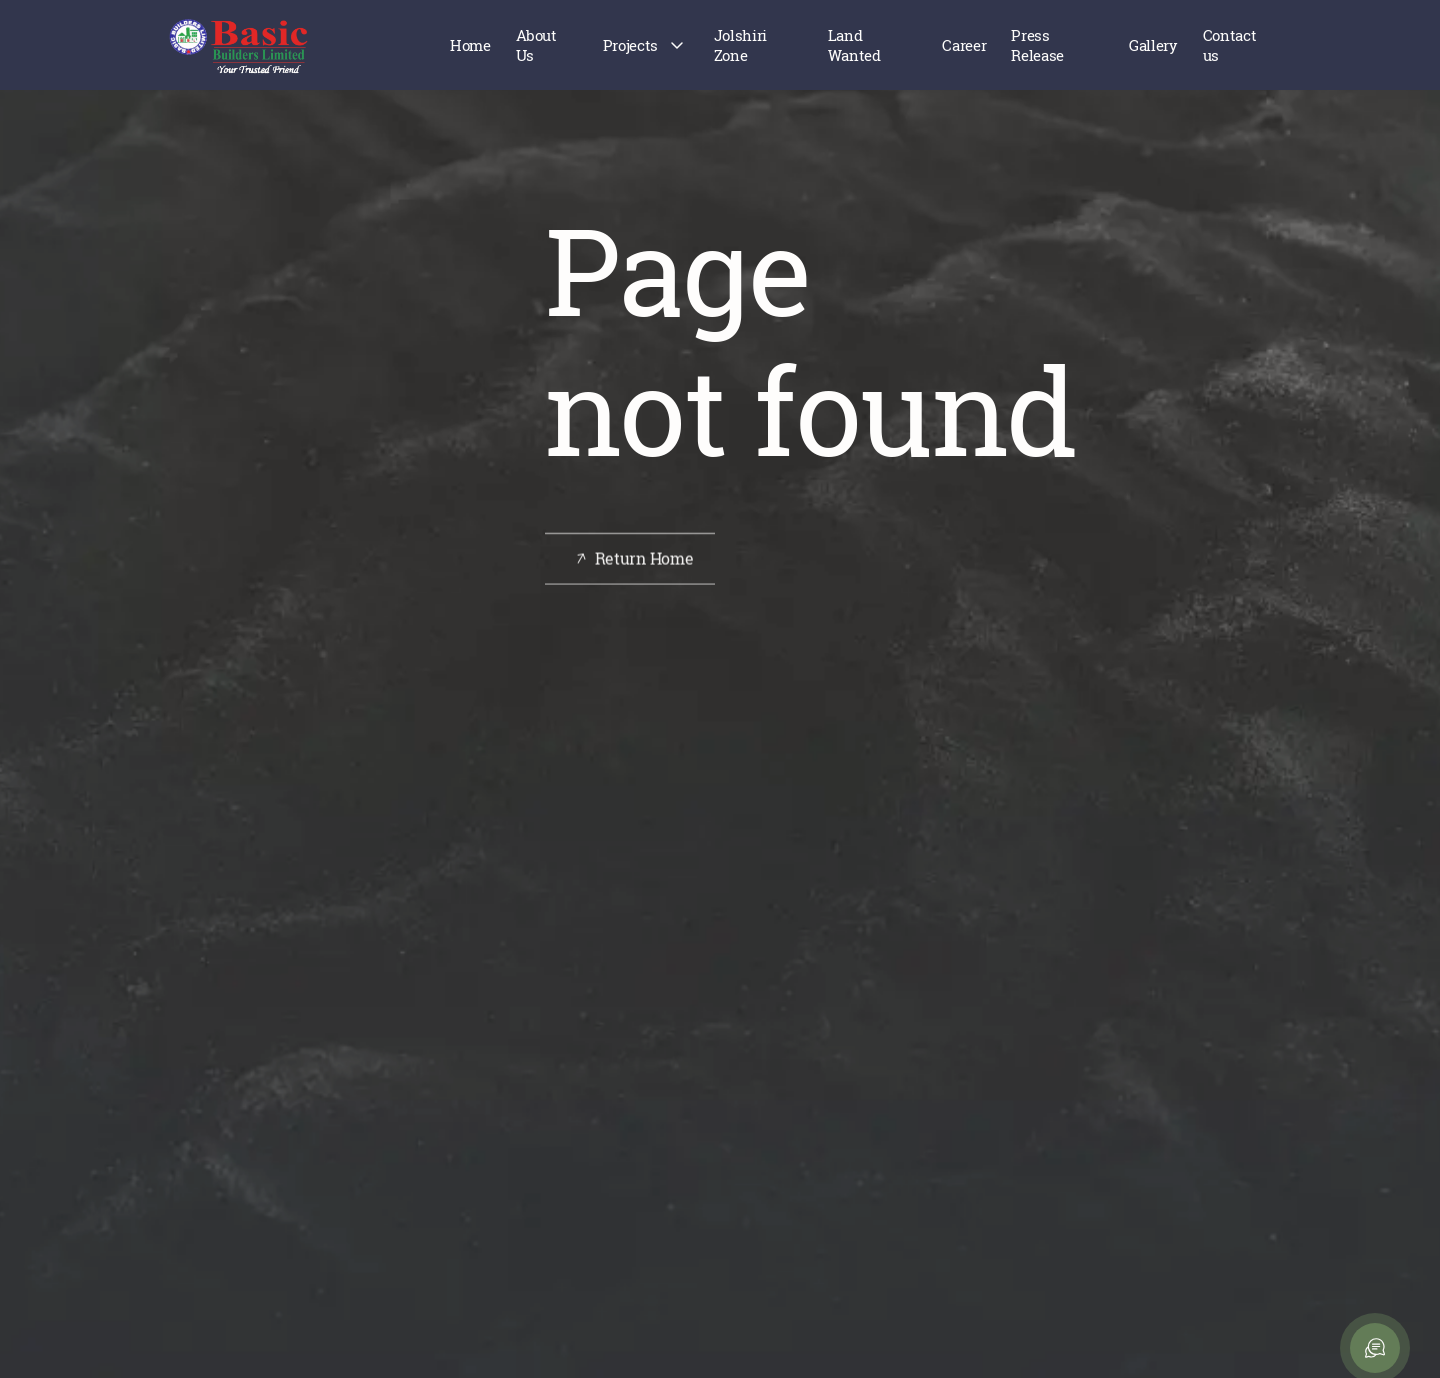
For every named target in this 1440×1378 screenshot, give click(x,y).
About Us (536, 45)
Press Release (1037, 45)
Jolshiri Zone (740, 45)
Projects (630, 45)
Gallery (1153, 45)
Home (470, 45)
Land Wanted (854, 45)
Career (964, 45)
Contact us (1229, 45)
